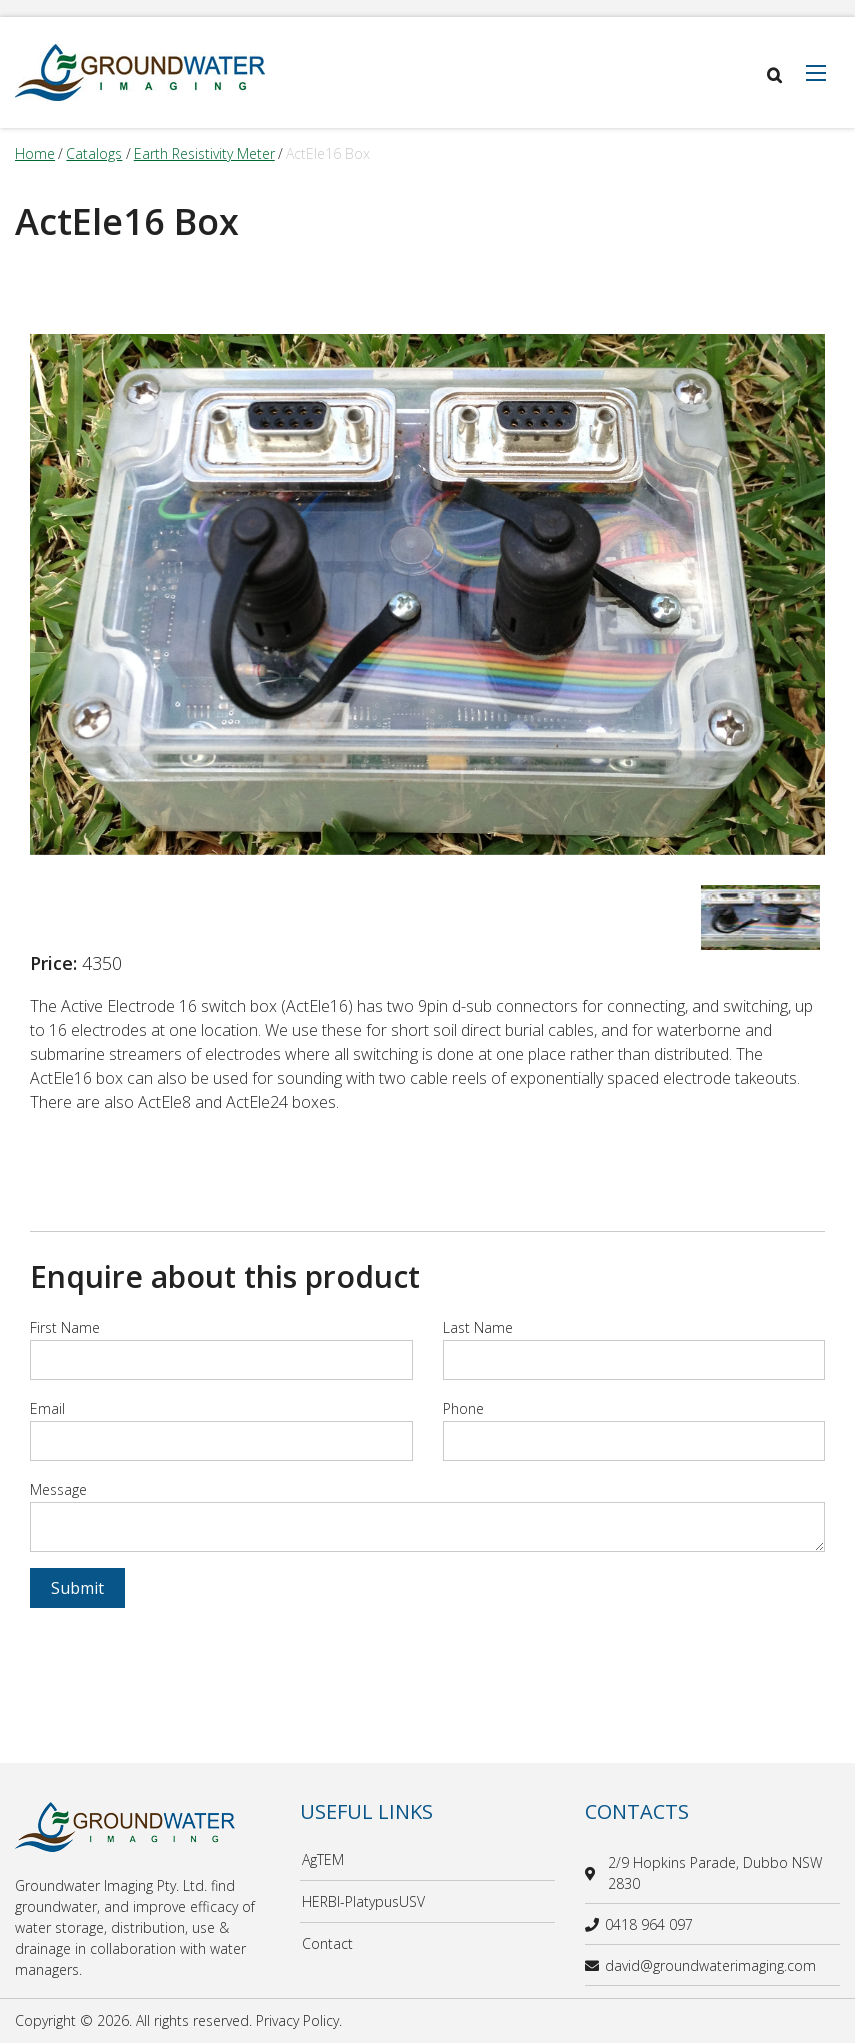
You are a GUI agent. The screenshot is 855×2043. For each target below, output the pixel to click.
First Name (65, 1327)
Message (58, 1489)
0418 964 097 (639, 1924)
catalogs (94, 153)
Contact (327, 1943)
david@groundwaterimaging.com (700, 1965)
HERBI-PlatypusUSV (363, 1901)
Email (47, 1408)
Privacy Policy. (299, 2020)
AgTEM (323, 1859)
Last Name (478, 1327)
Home (35, 153)
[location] (593, 1873)
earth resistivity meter (204, 153)
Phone (463, 1408)
